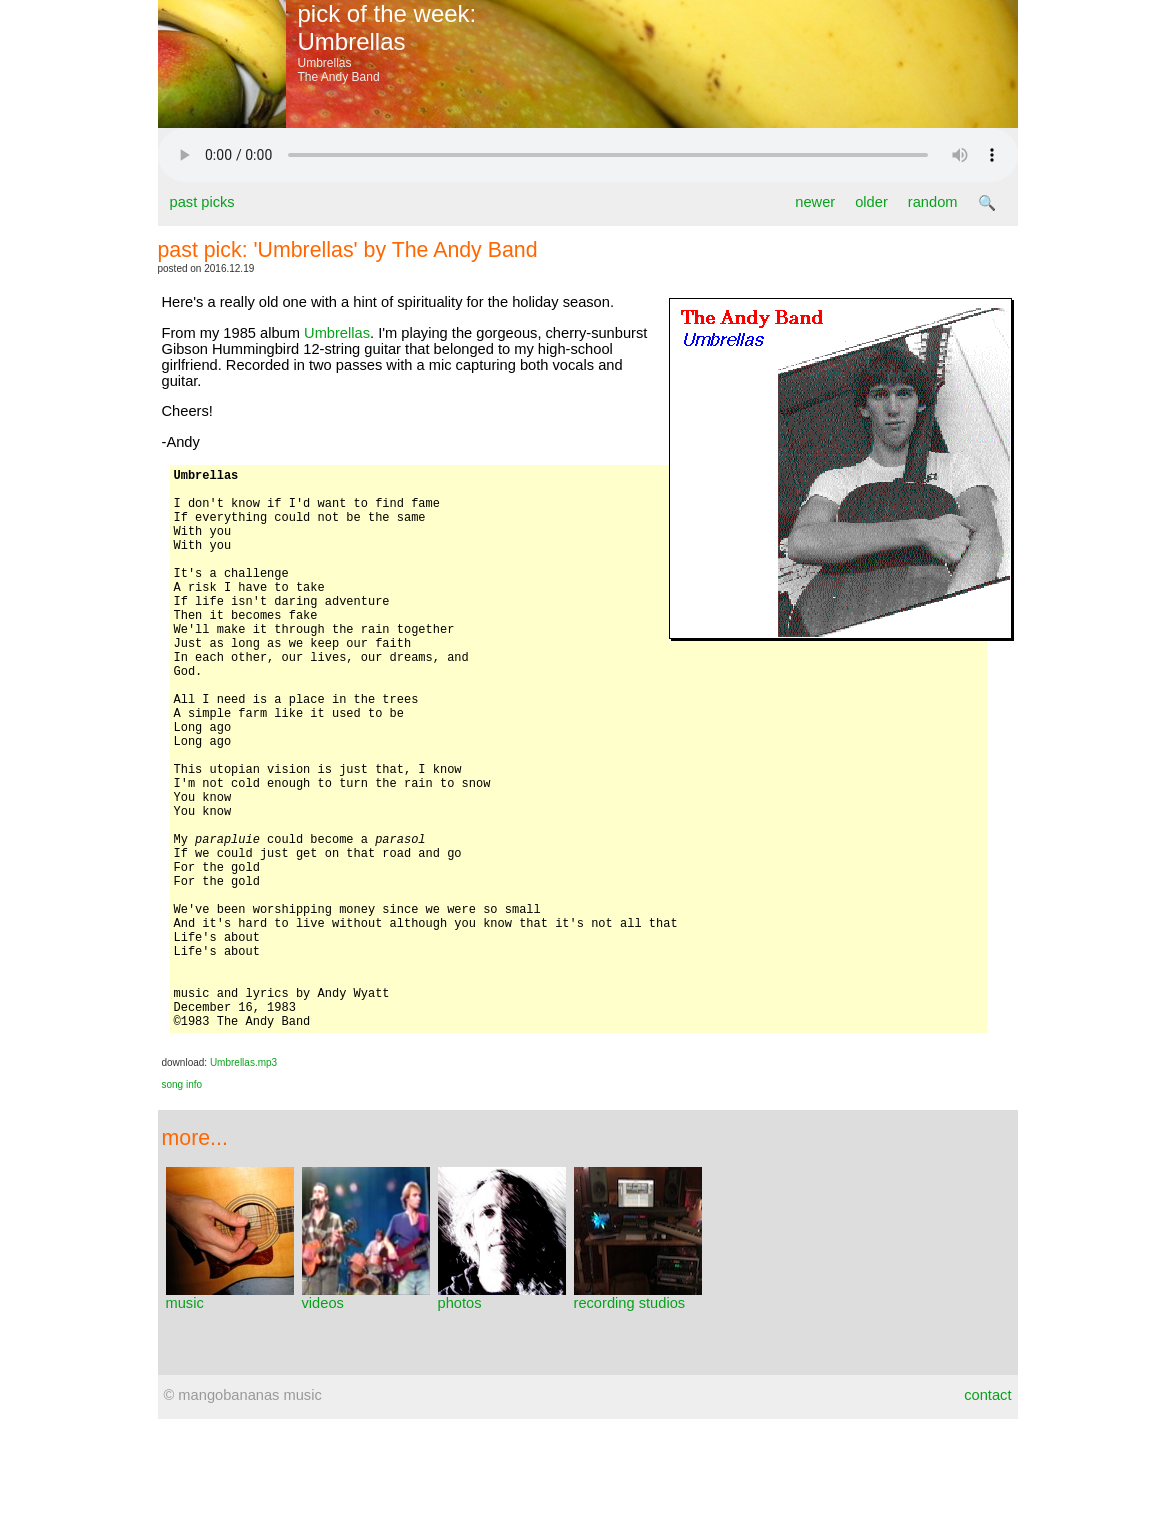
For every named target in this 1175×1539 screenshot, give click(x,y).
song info (182, 1204)
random (933, 202)
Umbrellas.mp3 (243, 1182)
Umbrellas (337, 333)
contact (987, 1515)
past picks (202, 202)
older (871, 202)
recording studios (638, 1416)
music (230, 1416)
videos (366, 1416)
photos (502, 1416)
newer (815, 202)
